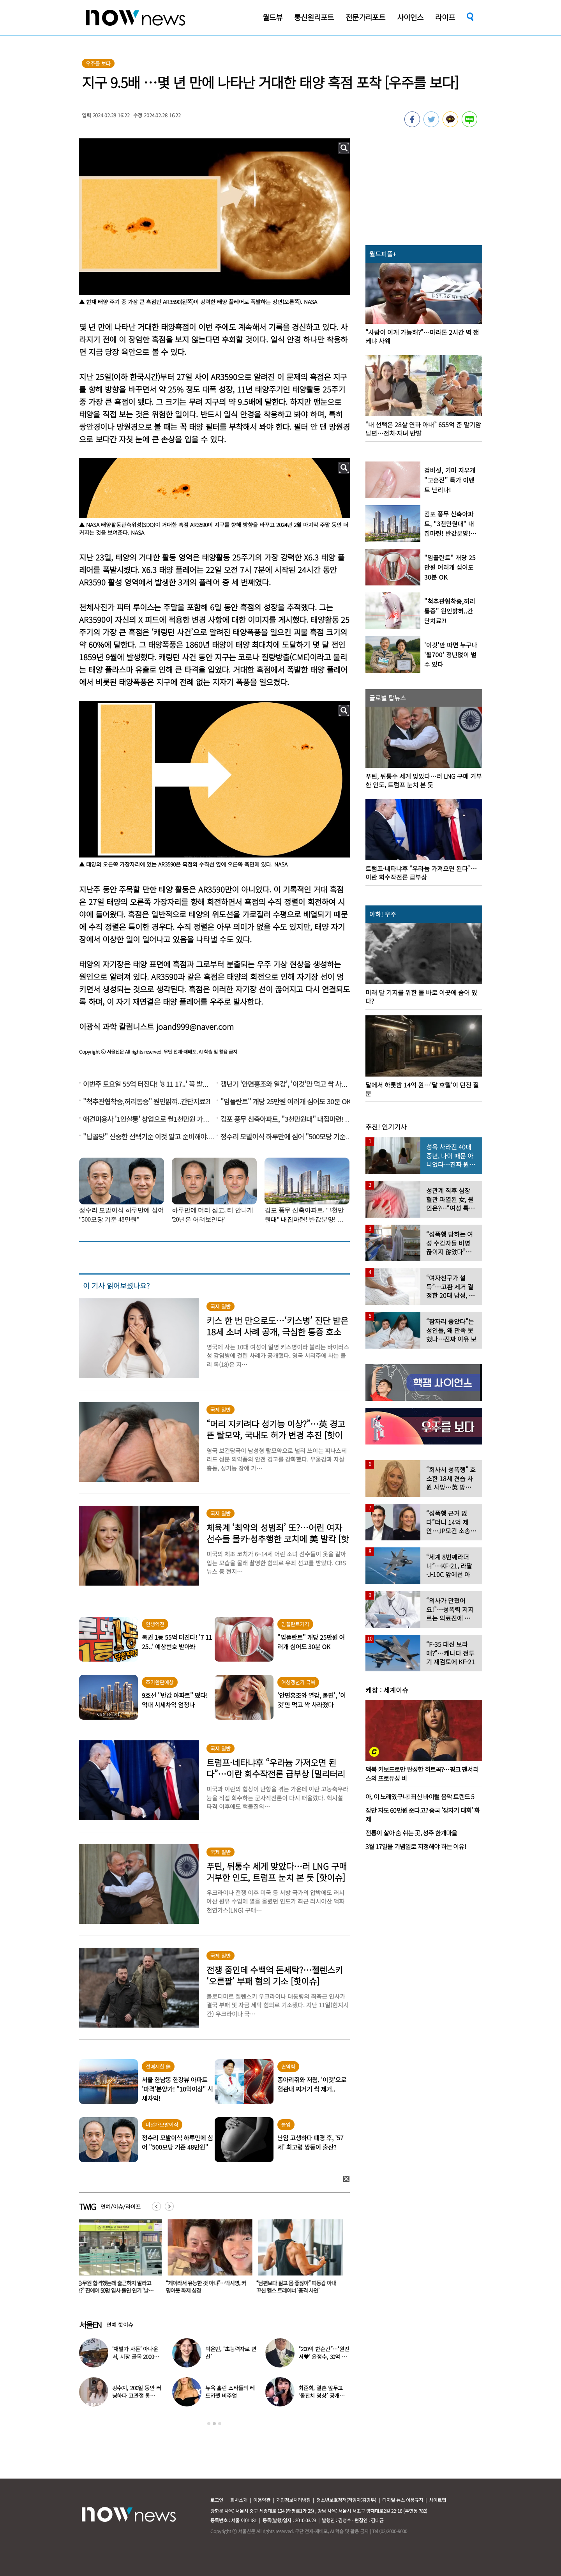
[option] (118, 2259)
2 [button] (214, 2423)
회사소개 (238, 2499)
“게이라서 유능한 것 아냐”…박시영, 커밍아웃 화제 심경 (208, 2286)
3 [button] (219, 2423)
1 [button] (208, 2423)
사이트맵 (437, 2499)
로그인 (216, 2499)
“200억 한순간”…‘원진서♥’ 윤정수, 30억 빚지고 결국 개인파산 (323, 2356)
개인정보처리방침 (293, 2499)
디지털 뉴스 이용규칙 (402, 2499)
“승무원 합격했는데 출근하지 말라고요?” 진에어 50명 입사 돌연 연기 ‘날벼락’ (116, 2290)
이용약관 (261, 2499)
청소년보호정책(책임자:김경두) (346, 2499)
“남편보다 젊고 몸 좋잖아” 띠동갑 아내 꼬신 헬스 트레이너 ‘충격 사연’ (298, 2286)
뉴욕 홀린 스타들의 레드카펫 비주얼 (230, 2391)
